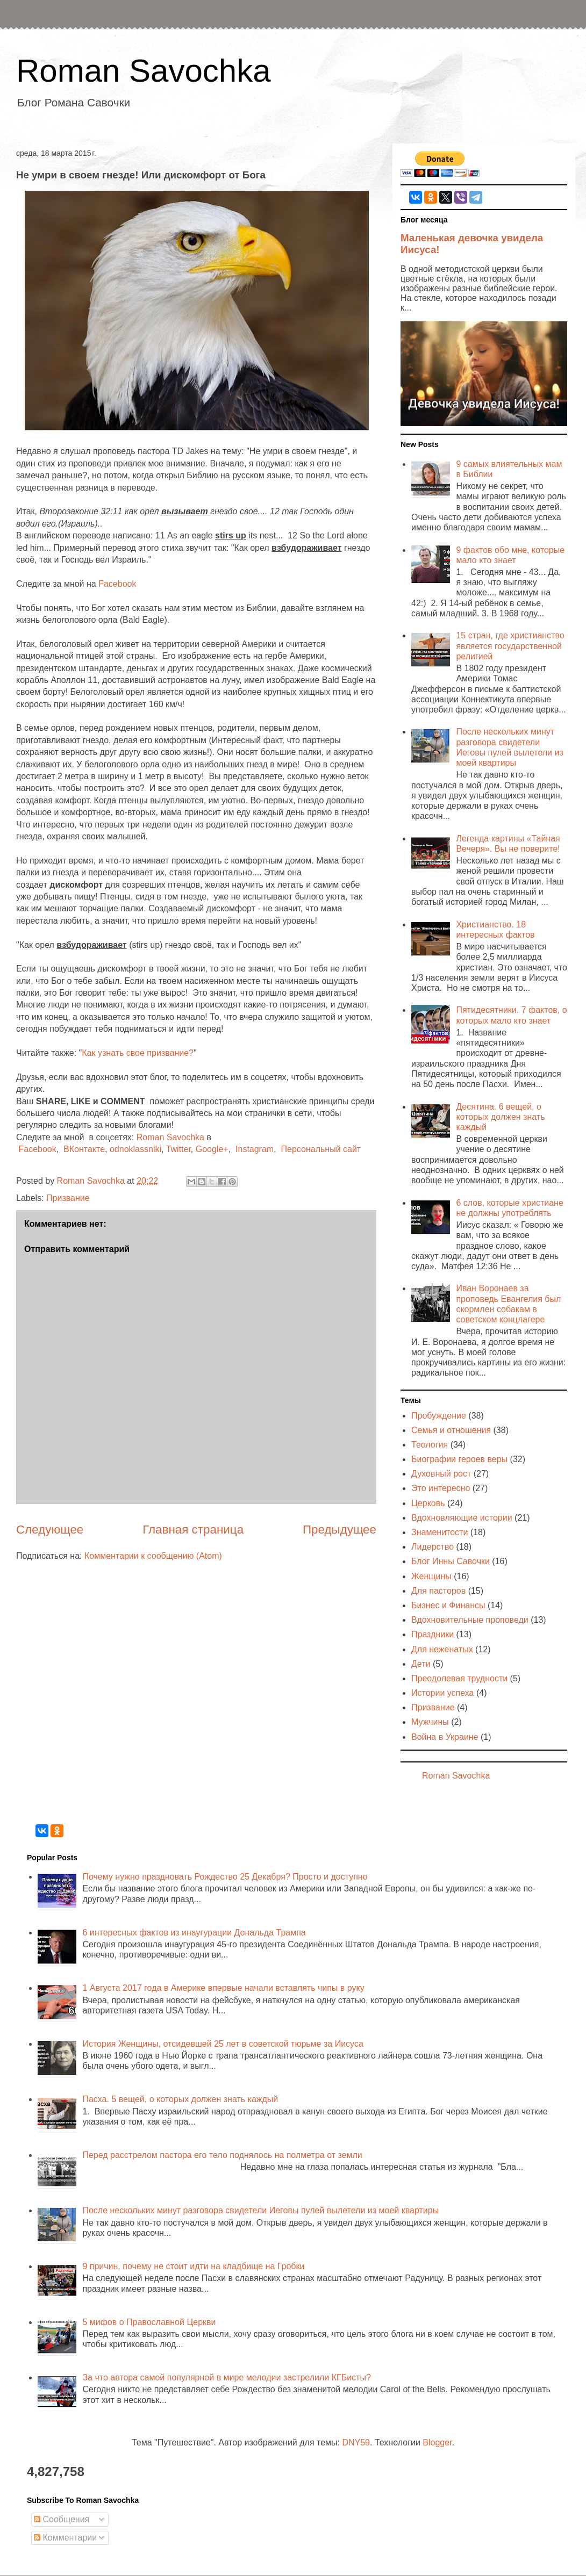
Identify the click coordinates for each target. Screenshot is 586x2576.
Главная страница (193, 1529)
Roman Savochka (143, 71)
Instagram (254, 1149)
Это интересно (440, 1488)
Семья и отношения (451, 1430)
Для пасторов (438, 1590)
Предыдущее (339, 1529)
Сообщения (61, 2519)
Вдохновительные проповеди (469, 1619)
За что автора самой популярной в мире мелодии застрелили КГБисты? (226, 2377)
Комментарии (65, 2537)
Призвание (68, 1198)
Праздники (432, 1634)
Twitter (178, 1149)
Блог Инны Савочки (450, 1561)
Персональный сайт (321, 1149)
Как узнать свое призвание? (138, 1052)
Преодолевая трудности (459, 1678)
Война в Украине (444, 1737)
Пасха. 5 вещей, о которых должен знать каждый (180, 2099)
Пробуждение (438, 1415)
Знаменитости (439, 1532)
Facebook (117, 583)
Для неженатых (442, 1649)
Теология (429, 1444)
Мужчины (430, 1721)
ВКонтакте (84, 1149)
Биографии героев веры (459, 1459)
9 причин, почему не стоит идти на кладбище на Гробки (193, 2266)
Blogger (437, 2442)
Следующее (49, 1529)
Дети (420, 1663)
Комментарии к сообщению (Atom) (153, 1555)
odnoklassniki (135, 1149)
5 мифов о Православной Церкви (149, 2322)
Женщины (431, 1576)
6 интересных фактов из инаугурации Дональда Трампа (193, 1932)
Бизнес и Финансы (448, 1605)
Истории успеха (442, 1692)
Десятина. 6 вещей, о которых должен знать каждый (500, 1117)
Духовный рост (441, 1473)
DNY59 (356, 2442)
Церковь (428, 1503)
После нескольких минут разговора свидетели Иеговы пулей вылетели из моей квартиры (260, 2210)
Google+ (212, 1149)
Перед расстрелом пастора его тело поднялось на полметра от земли (222, 2155)
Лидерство (432, 1546)
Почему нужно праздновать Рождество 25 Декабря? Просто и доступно (224, 1876)
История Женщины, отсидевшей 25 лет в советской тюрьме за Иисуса (222, 2043)
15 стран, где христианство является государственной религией (510, 645)
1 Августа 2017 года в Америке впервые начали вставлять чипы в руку (223, 1987)
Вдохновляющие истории (461, 1517)
